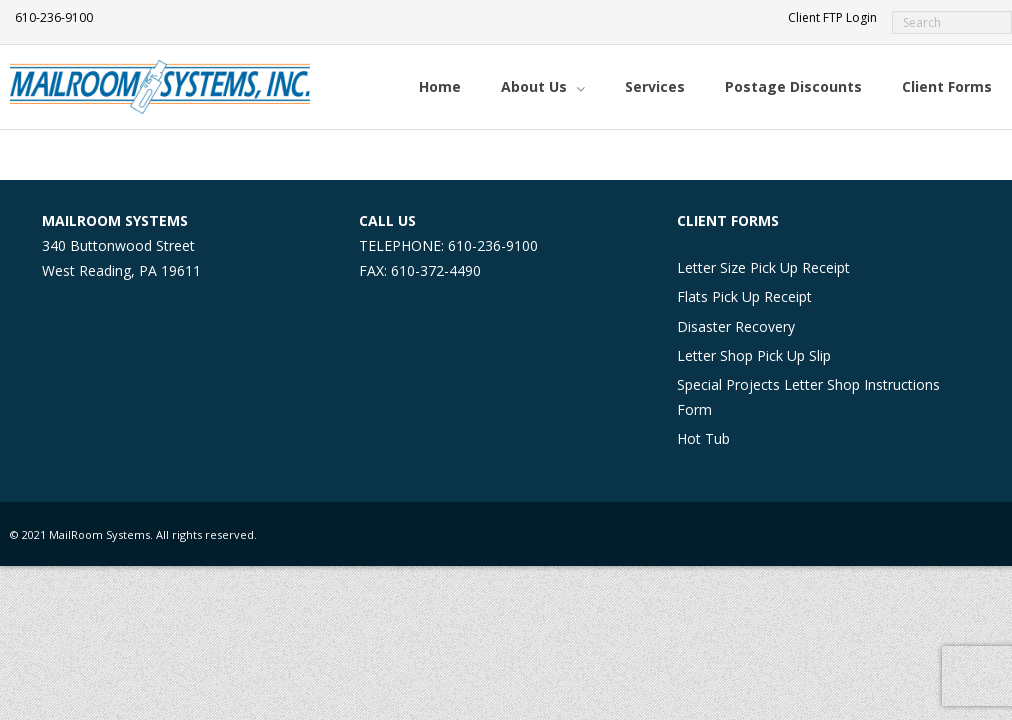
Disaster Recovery (736, 326)
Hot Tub (703, 438)
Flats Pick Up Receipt (744, 296)
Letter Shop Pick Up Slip (754, 355)
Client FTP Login (832, 17)
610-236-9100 (54, 17)
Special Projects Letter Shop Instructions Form (808, 397)
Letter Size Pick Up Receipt (763, 267)
